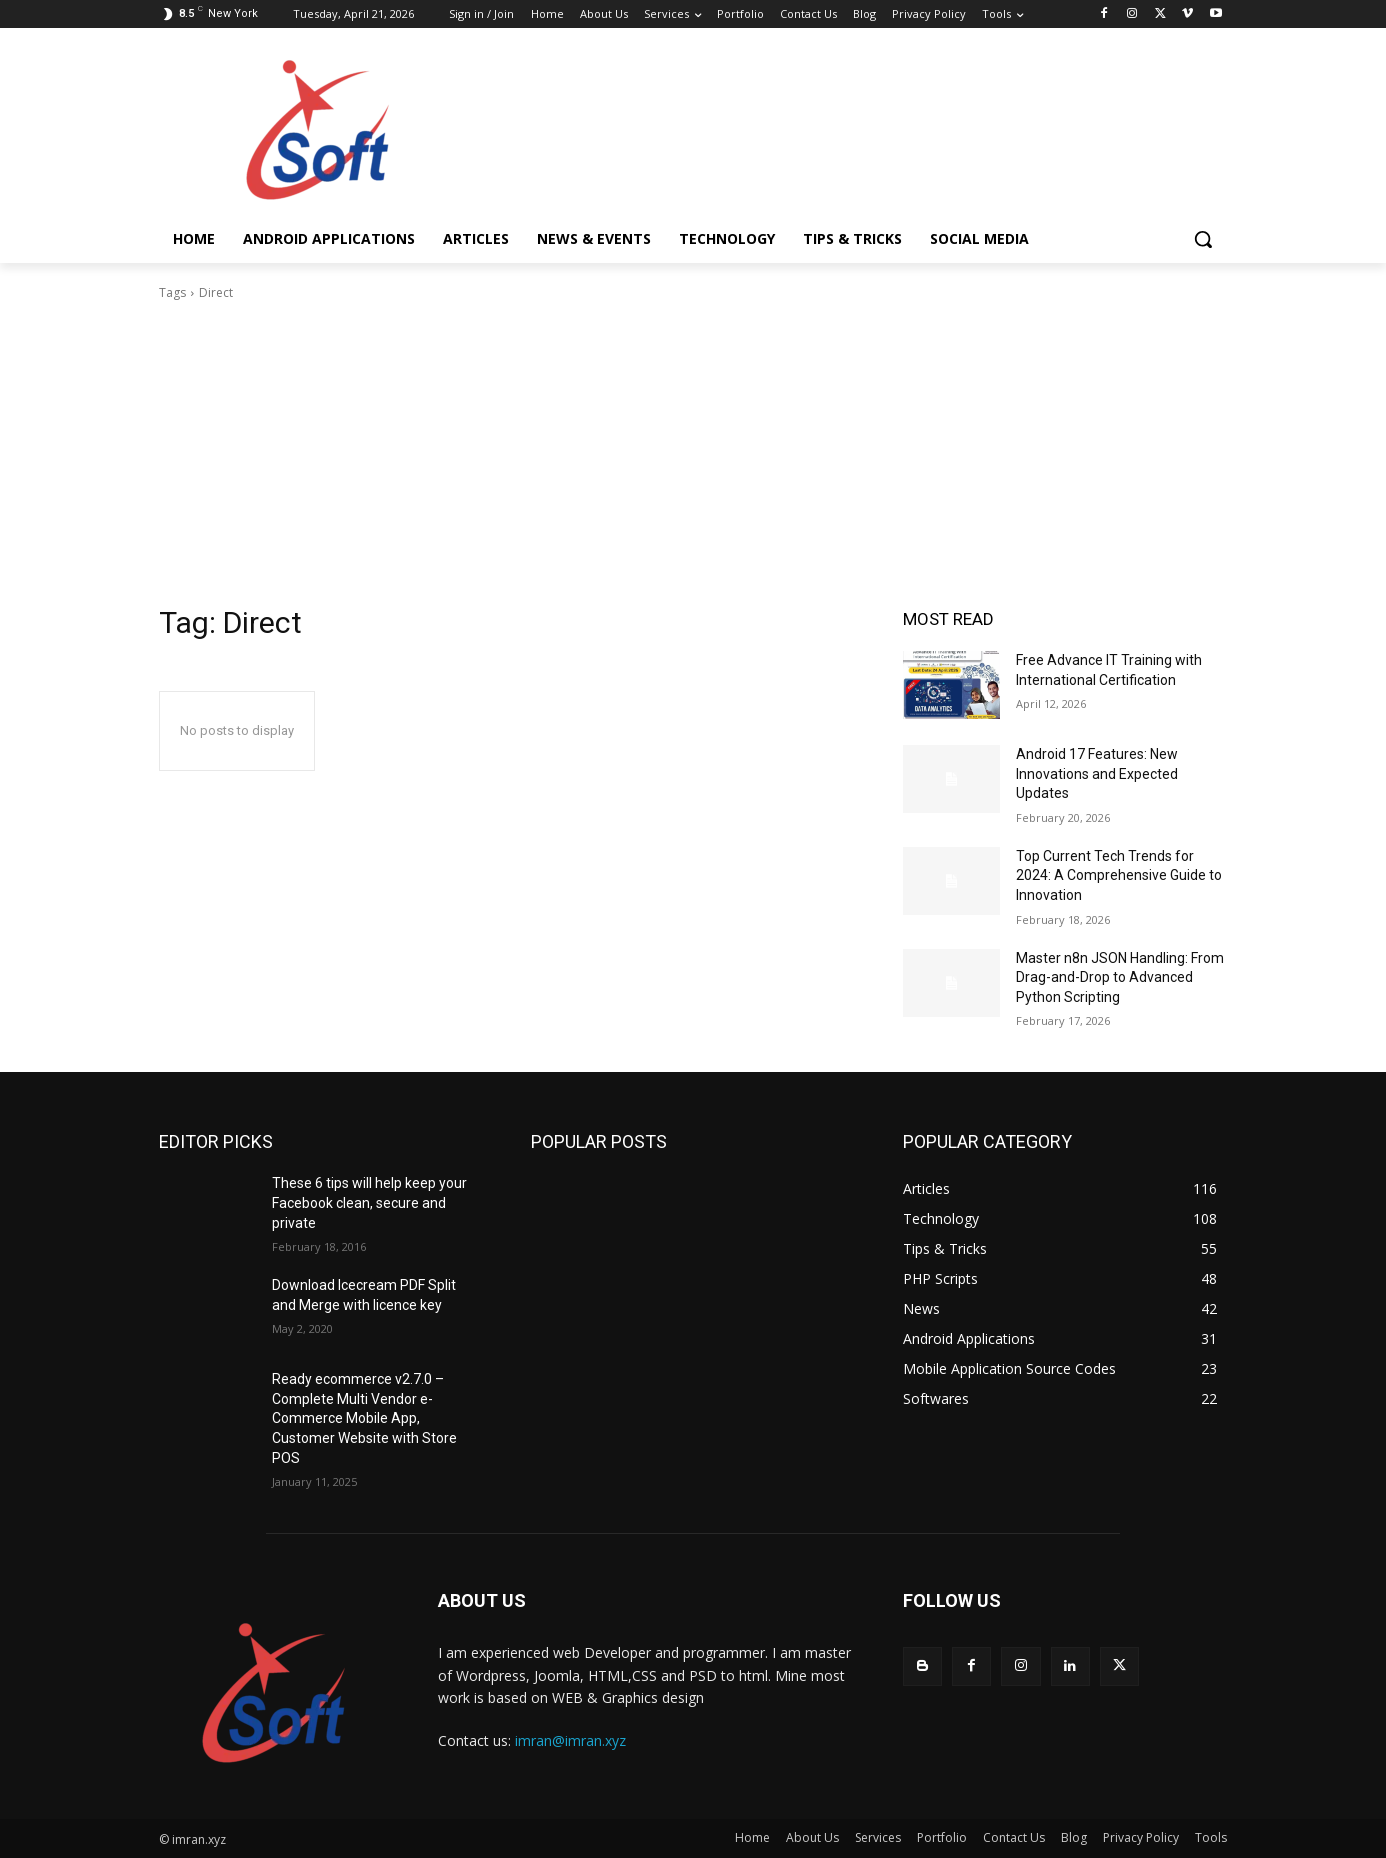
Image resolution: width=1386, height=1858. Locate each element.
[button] (1203, 239)
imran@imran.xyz (570, 1740)
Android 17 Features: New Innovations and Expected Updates (1097, 773)
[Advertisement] (693, 453)
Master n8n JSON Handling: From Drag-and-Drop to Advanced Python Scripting (1120, 977)
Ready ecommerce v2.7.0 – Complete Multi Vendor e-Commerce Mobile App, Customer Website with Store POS (364, 1418)
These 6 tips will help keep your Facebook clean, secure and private (369, 1202)
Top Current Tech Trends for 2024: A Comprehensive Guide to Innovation (1119, 875)
